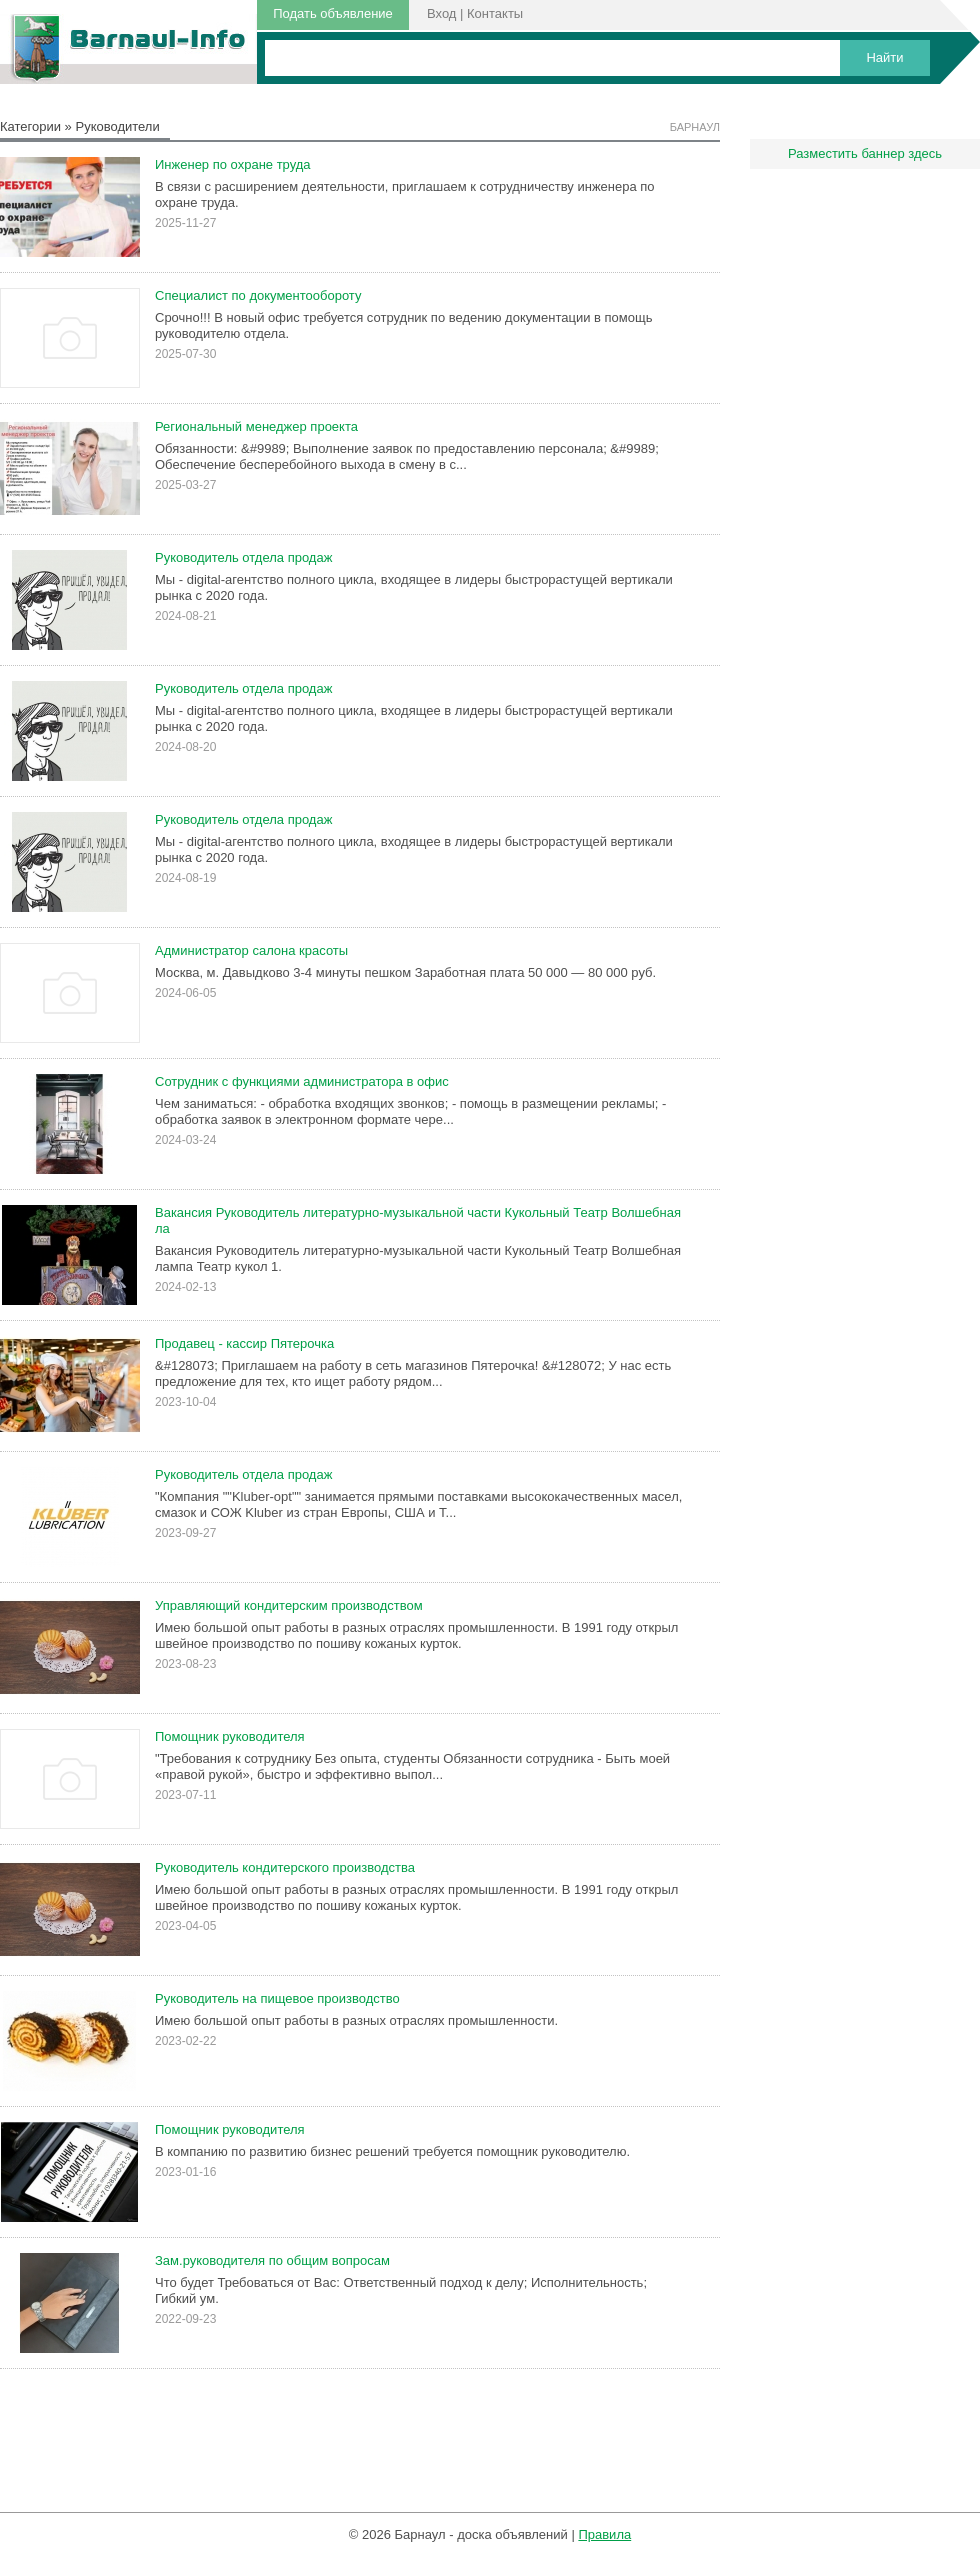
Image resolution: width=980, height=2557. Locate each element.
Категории (30, 126)
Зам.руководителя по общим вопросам (272, 2260)
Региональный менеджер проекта (256, 426)
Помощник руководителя (230, 1736)
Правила (604, 2534)
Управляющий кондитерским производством (289, 1605)
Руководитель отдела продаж (243, 557)
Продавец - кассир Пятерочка (244, 1343)
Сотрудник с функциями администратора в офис (302, 1081)
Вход (441, 13)
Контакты (495, 13)
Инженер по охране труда (233, 164)
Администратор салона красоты (251, 950)
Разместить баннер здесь (865, 153)
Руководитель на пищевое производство (277, 1998)
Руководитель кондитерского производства (285, 1867)
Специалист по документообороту (258, 295)
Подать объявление (333, 13)
